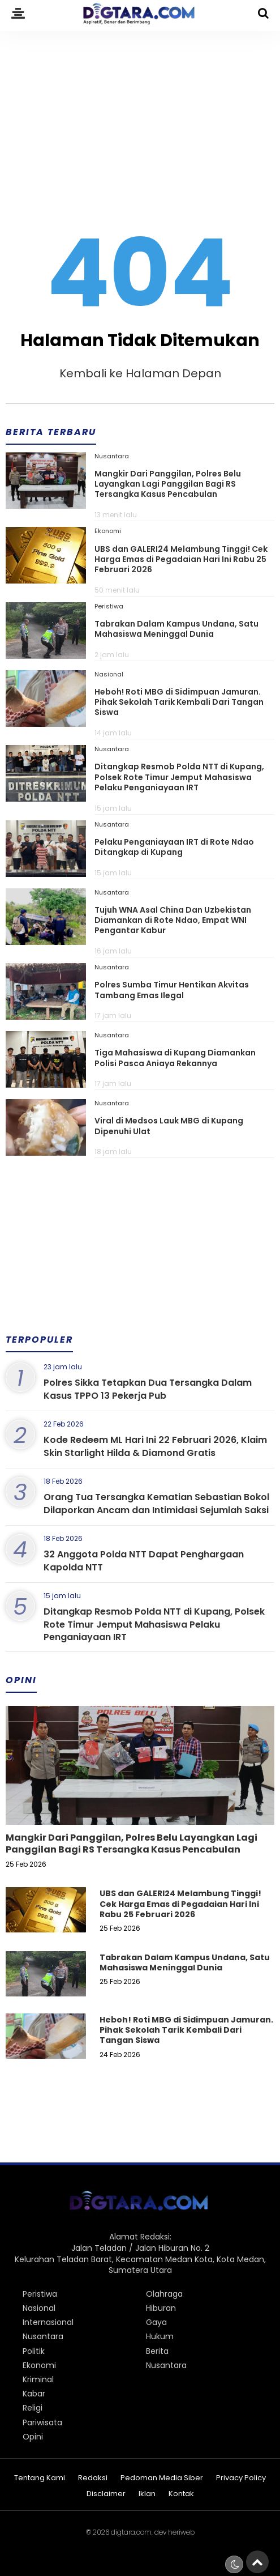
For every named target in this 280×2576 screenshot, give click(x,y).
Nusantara (111, 456)
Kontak (181, 2494)
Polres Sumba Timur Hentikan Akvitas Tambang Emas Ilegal (171, 989)
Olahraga (164, 2294)
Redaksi (92, 2478)
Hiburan (161, 2308)
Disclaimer (106, 2494)
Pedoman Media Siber (161, 2478)
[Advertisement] (140, 114)
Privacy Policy (241, 2478)
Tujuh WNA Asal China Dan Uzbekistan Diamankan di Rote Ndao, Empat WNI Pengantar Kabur (172, 920)
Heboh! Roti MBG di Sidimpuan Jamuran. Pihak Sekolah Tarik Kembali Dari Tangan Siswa (179, 702)
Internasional (48, 2322)
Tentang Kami (39, 2478)
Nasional (108, 674)
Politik (34, 2351)
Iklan (147, 2494)
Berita (157, 2351)
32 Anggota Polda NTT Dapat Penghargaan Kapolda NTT (144, 1560)
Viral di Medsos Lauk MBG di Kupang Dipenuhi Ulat (168, 1125)
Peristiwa (108, 606)
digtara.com (131, 2532)
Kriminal (38, 2379)
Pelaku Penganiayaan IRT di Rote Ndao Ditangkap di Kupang (174, 847)
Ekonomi (107, 530)
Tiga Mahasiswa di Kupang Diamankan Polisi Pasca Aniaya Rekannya (175, 1057)
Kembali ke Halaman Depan (140, 373)
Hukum (160, 2336)
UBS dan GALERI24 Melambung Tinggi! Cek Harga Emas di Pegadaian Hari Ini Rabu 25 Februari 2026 (181, 559)
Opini (33, 2436)
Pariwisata (42, 2422)
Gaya (156, 2322)
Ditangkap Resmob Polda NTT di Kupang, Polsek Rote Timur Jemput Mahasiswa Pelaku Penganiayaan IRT (179, 777)
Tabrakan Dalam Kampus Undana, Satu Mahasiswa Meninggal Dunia (176, 629)
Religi (32, 2407)
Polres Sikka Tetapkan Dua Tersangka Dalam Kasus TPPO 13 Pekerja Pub (148, 1389)
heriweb (181, 2532)
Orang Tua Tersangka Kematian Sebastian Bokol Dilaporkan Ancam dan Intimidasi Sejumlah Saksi (156, 1503)
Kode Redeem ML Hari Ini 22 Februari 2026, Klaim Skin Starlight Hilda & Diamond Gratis (155, 1446)
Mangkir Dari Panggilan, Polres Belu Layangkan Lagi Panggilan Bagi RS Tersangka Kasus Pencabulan (167, 484)
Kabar (34, 2393)
